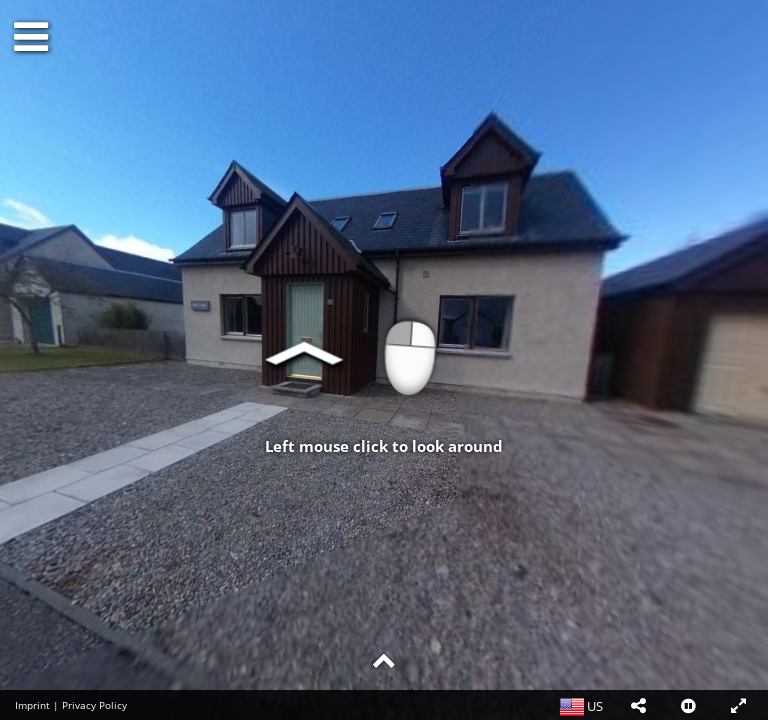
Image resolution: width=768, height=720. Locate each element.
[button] (638, 705)
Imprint (32, 705)
